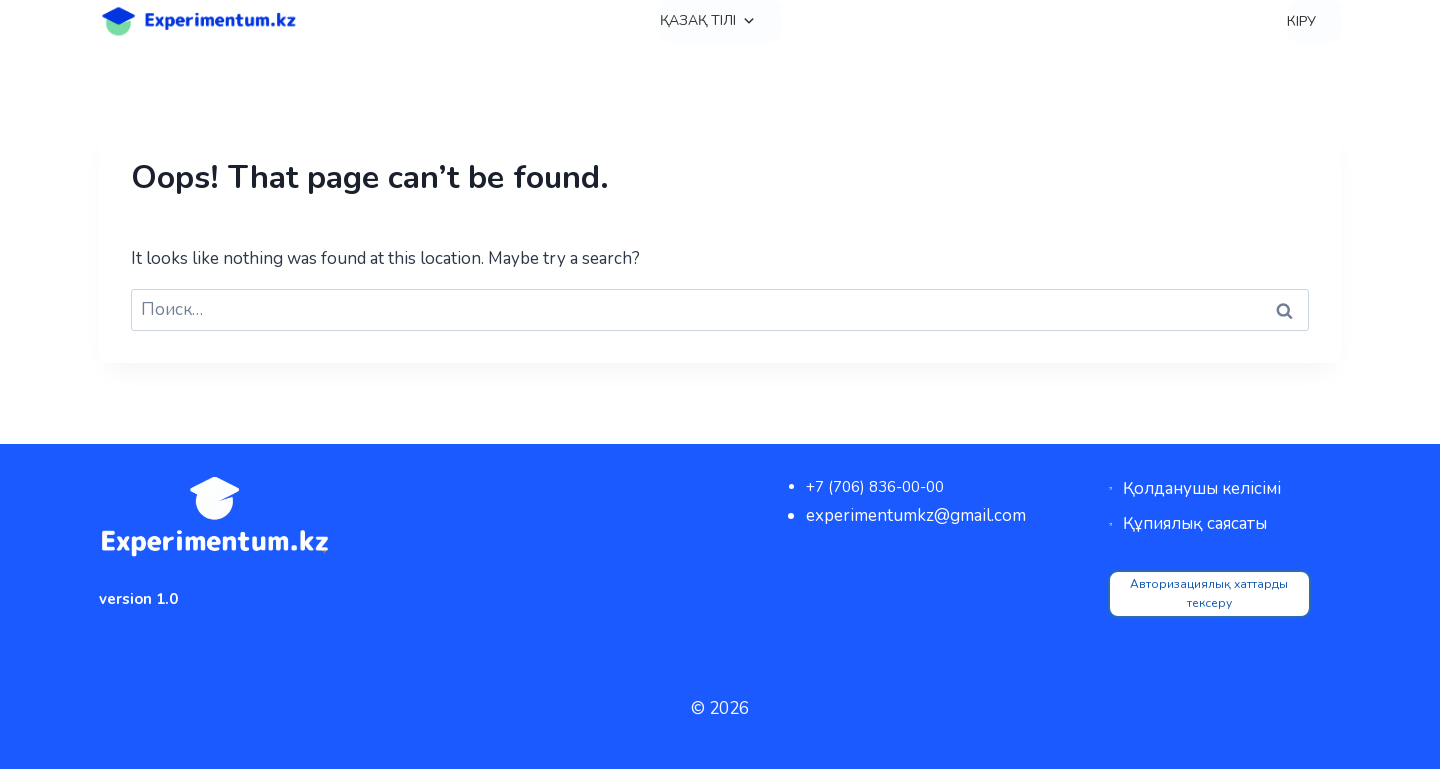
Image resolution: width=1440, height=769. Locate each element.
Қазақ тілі (708, 21)
